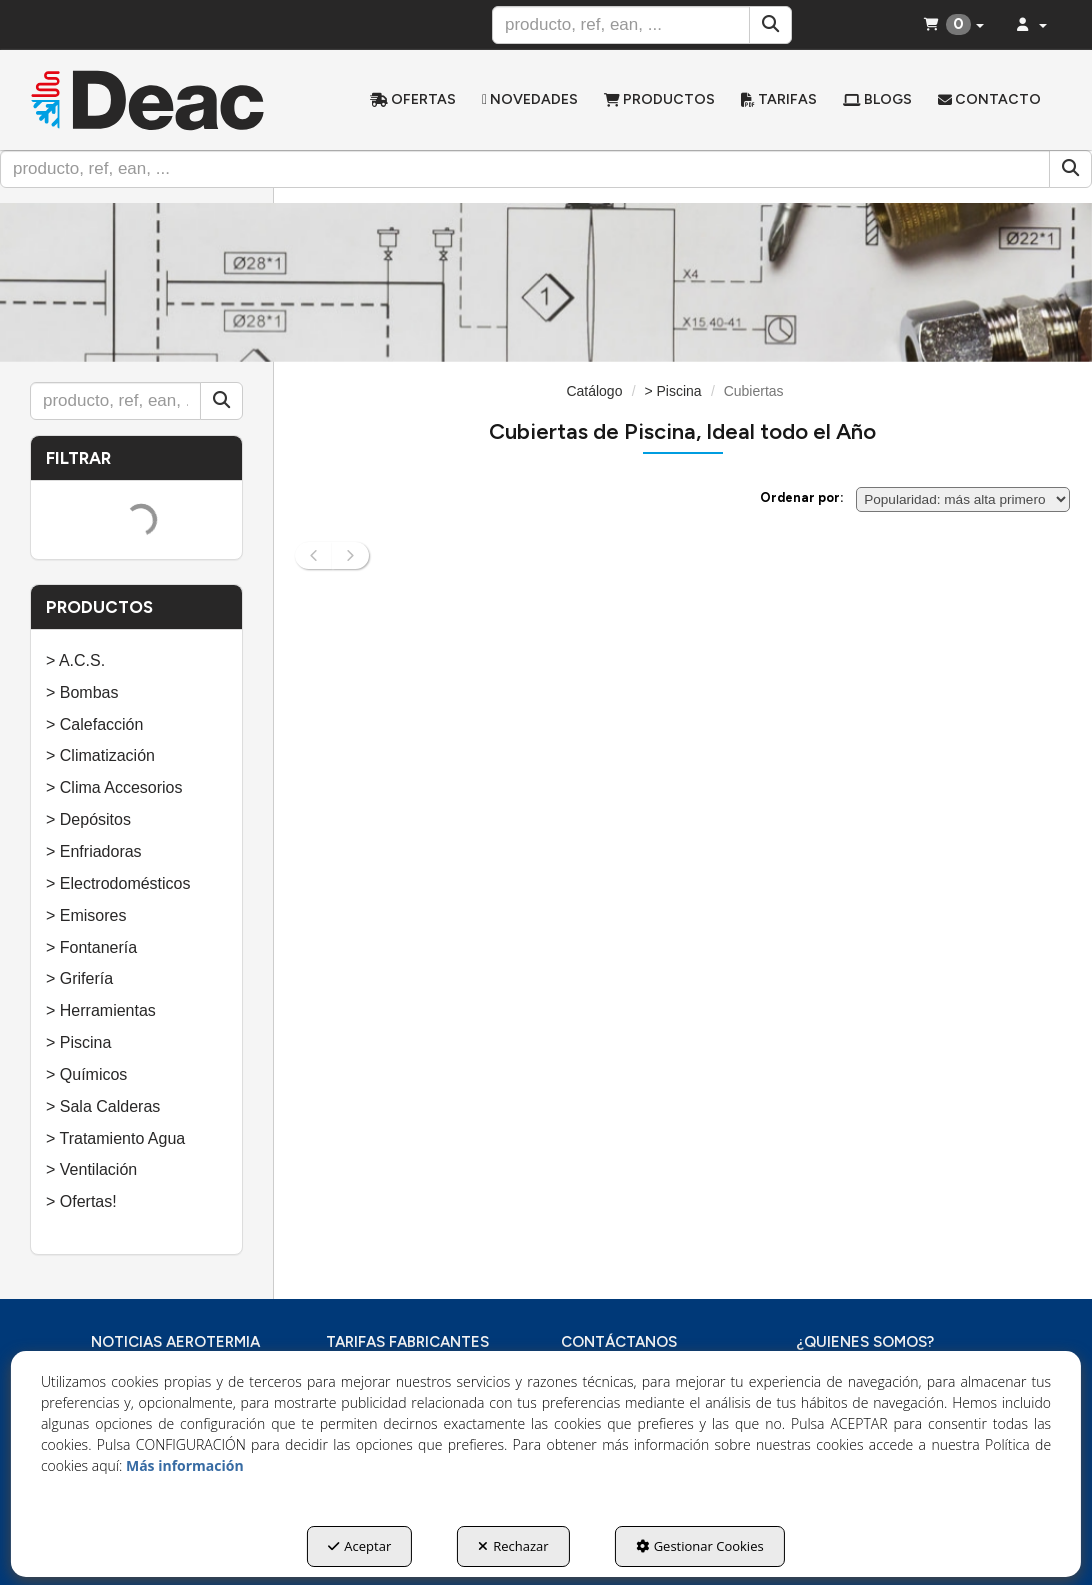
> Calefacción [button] (94, 724)
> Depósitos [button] (88, 819)
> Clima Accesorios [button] (114, 787)
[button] (148, 99)
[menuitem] (413, 100)
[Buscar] (770, 25)
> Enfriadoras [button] (94, 851)
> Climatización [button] (100, 755)
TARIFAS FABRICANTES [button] (407, 1342)
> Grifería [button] (79, 978)
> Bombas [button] (82, 692)
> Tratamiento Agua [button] (115, 1138)
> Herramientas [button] (101, 1010)
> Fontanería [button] (91, 947)
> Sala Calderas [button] (103, 1106)
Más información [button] (185, 1465)
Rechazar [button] (513, 1546)
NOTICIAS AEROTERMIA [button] (175, 1342)
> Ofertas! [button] (81, 1201)
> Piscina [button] (78, 1042)
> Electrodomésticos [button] (118, 883)
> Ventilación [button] (91, 1169)
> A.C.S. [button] (75, 660)
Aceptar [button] (359, 1546)
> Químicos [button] (86, 1074)
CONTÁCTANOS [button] (619, 1342)
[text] (621, 25)
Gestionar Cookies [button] (700, 1546)
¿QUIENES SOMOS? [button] (865, 1342)
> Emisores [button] (86, 915)
